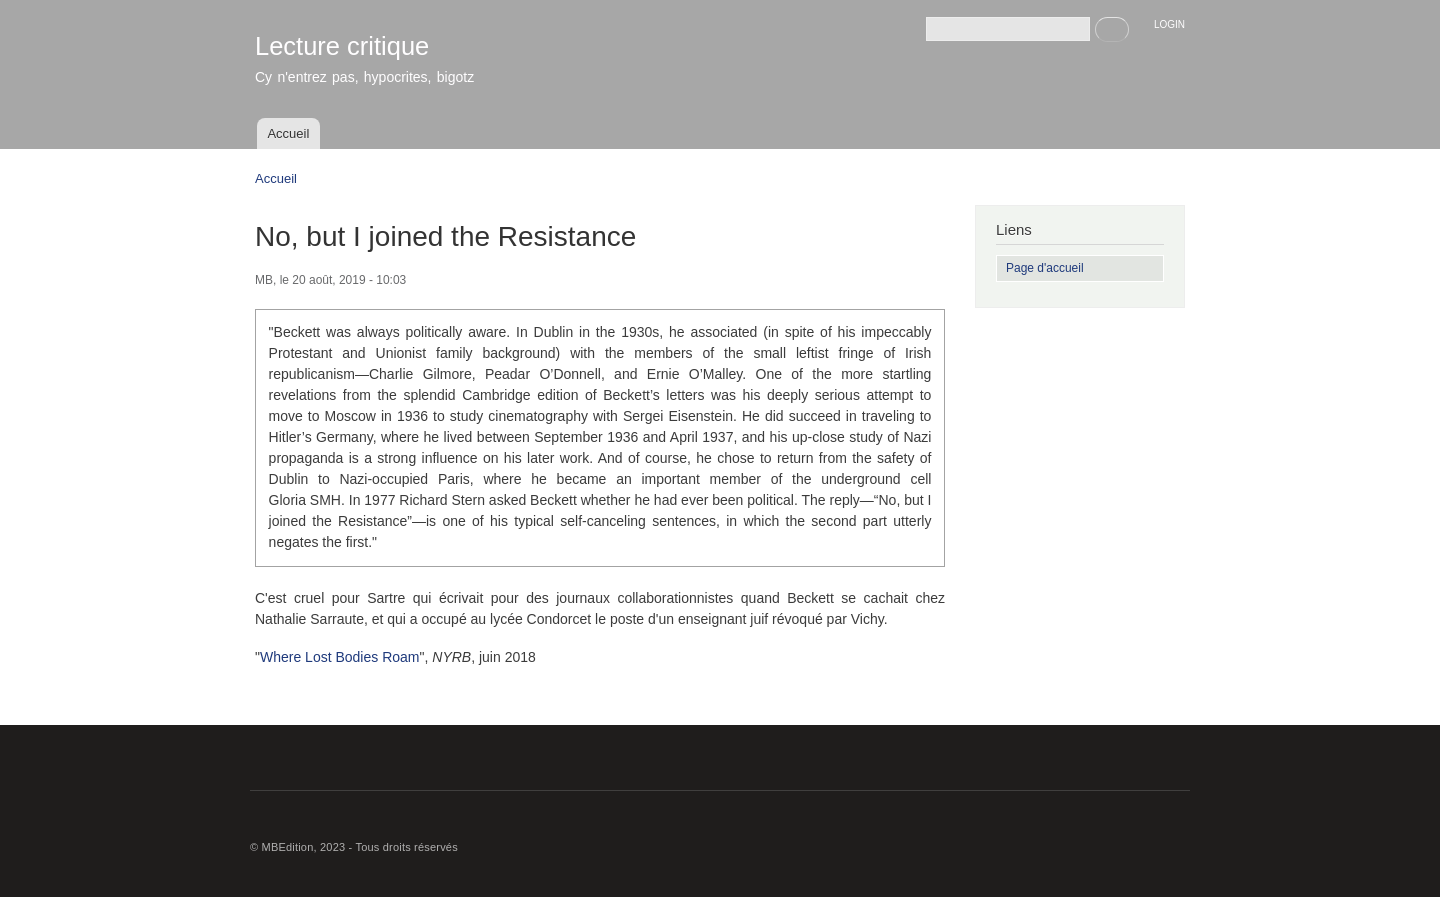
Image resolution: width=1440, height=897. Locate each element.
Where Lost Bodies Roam (340, 657)
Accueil (288, 133)
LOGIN (1169, 24)
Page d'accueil (1045, 268)
